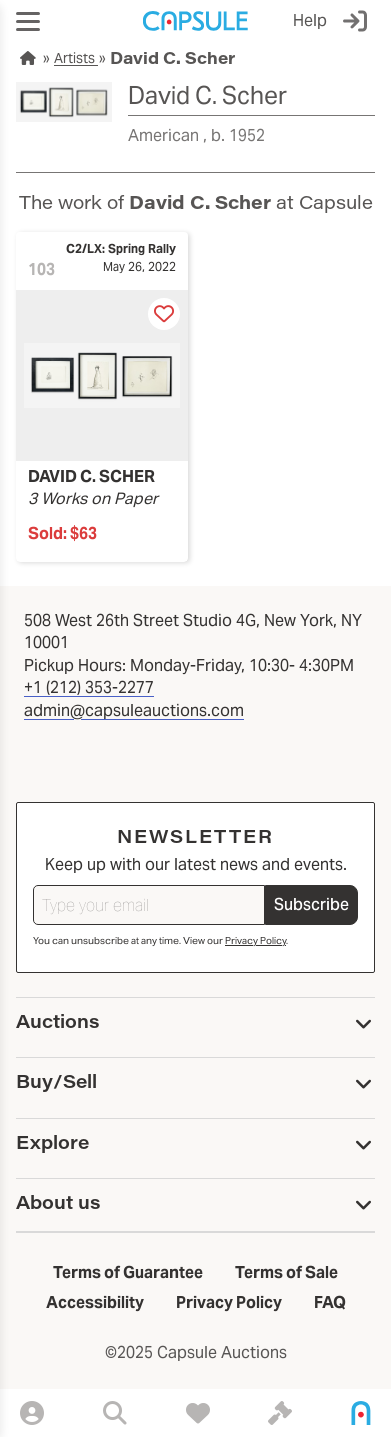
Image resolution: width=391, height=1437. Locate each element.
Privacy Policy (255, 940)
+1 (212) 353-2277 (89, 687)
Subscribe (311, 904)
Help (310, 20)
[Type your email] (149, 905)
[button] (28, 21)
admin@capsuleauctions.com (134, 710)
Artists (76, 58)
